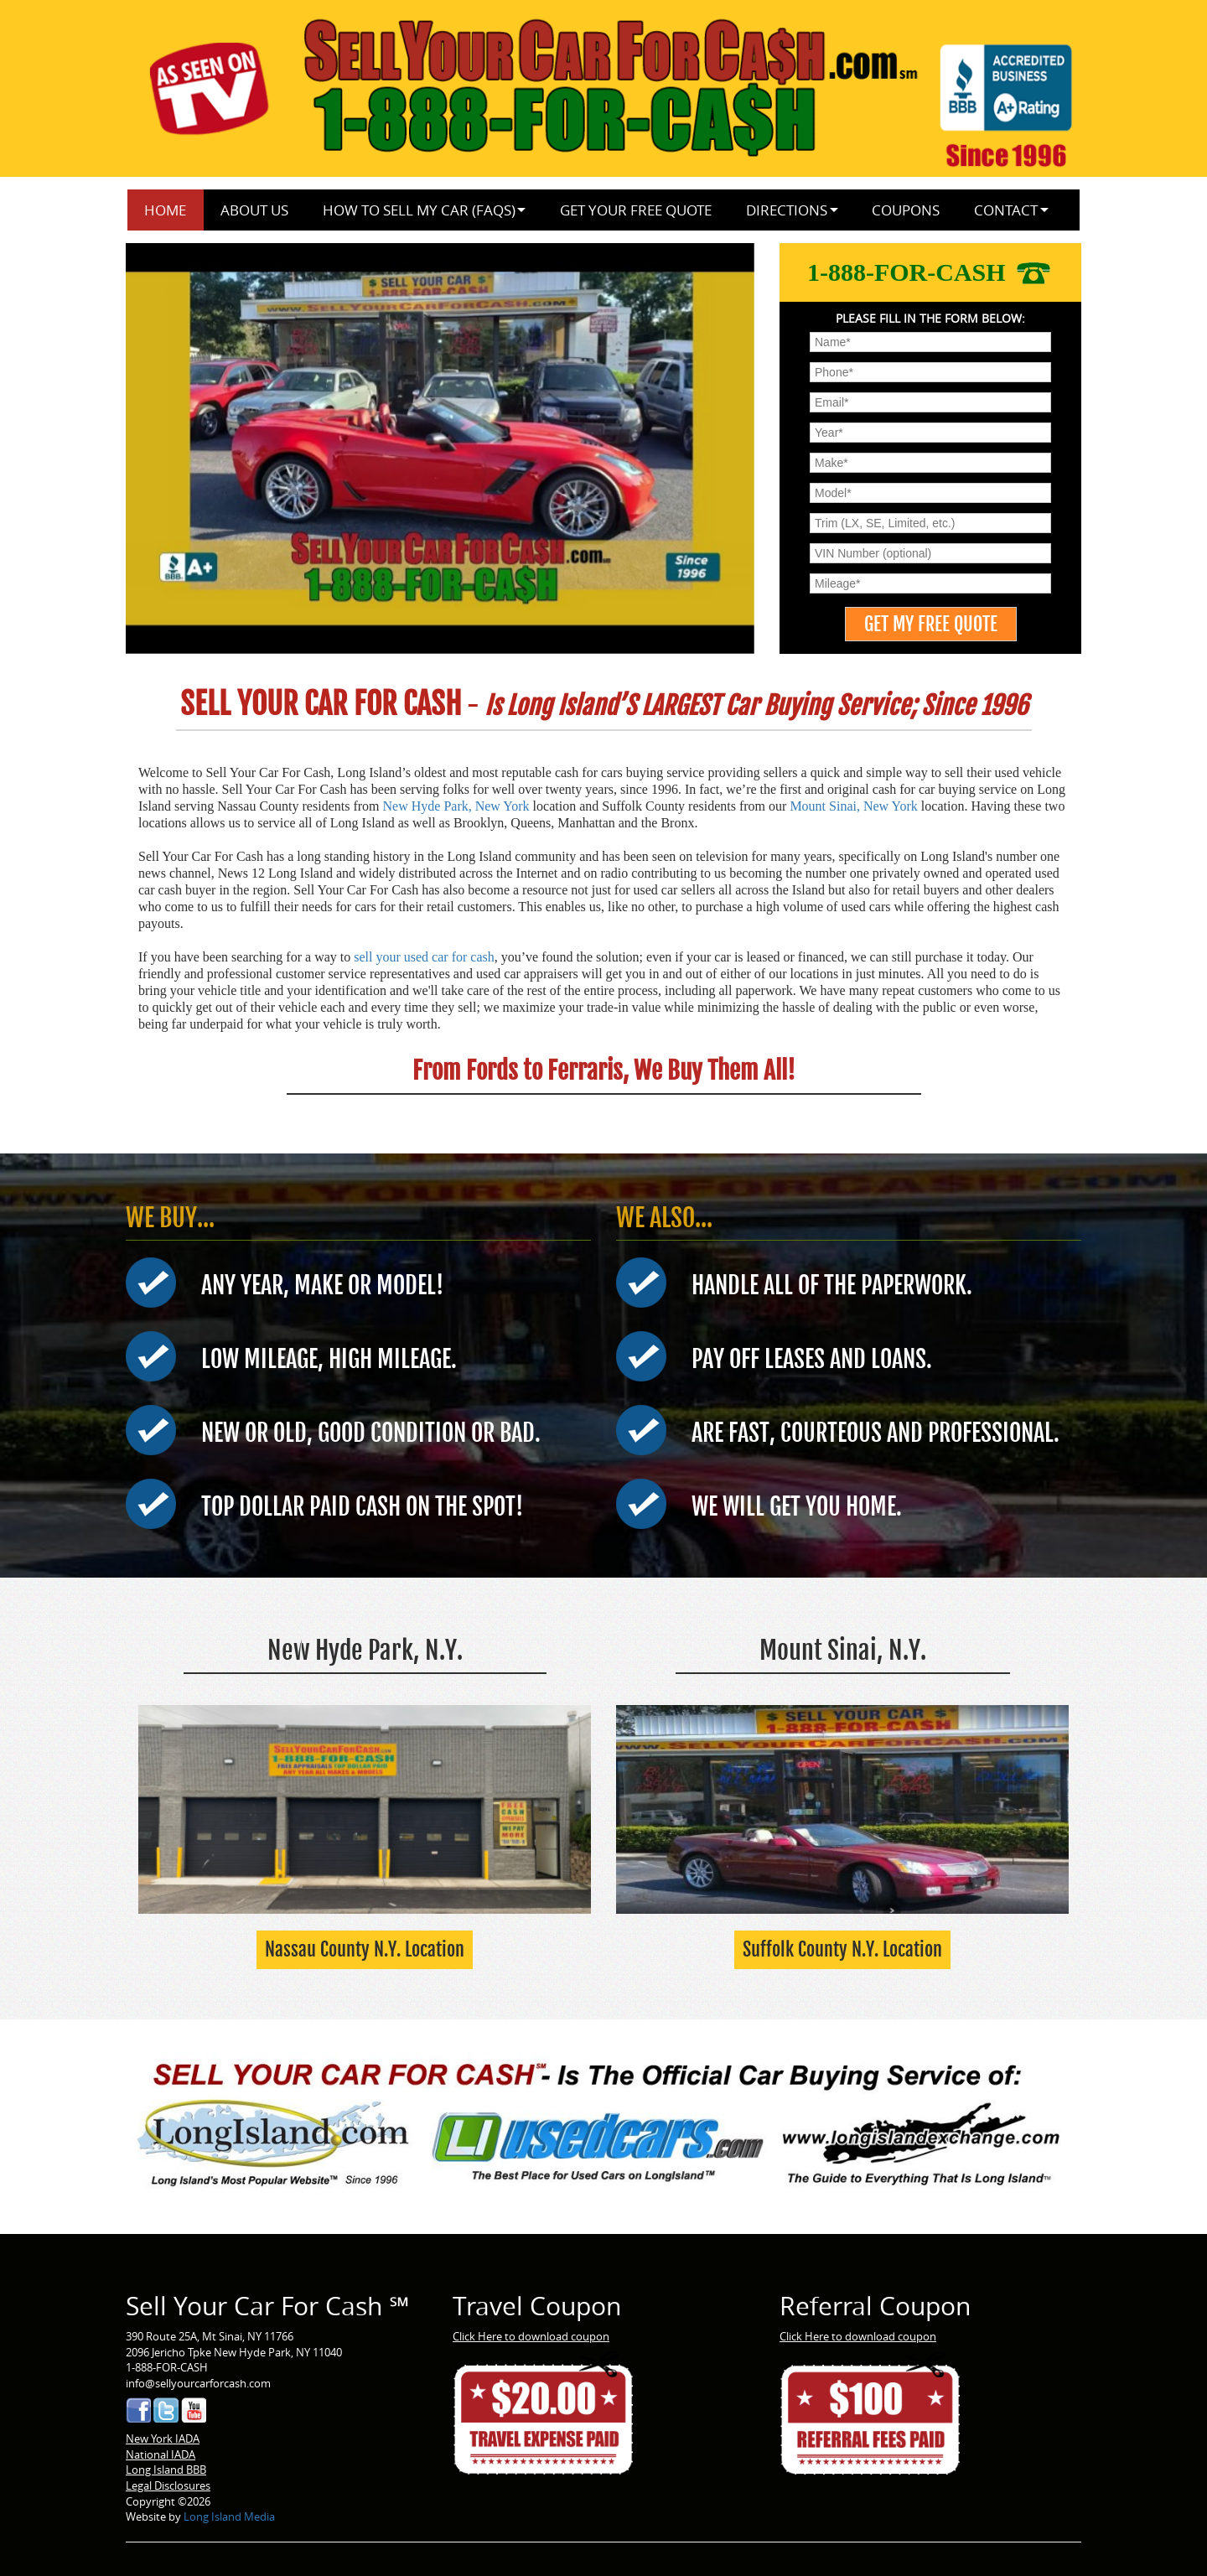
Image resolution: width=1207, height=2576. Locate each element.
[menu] (930, 342)
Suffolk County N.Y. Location (842, 1949)
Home (165, 210)
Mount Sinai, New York (853, 806)
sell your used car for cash (424, 957)
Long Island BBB (166, 2469)
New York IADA (162, 2438)
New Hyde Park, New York (456, 806)
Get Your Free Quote (636, 210)
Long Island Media (229, 2516)
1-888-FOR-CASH (930, 272)
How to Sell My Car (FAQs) (419, 210)
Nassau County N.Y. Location (364, 1949)
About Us (254, 210)
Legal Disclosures (168, 2485)
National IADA (160, 2454)
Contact (1006, 210)
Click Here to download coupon (531, 2336)
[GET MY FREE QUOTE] (931, 624)
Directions (786, 210)
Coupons (906, 210)
